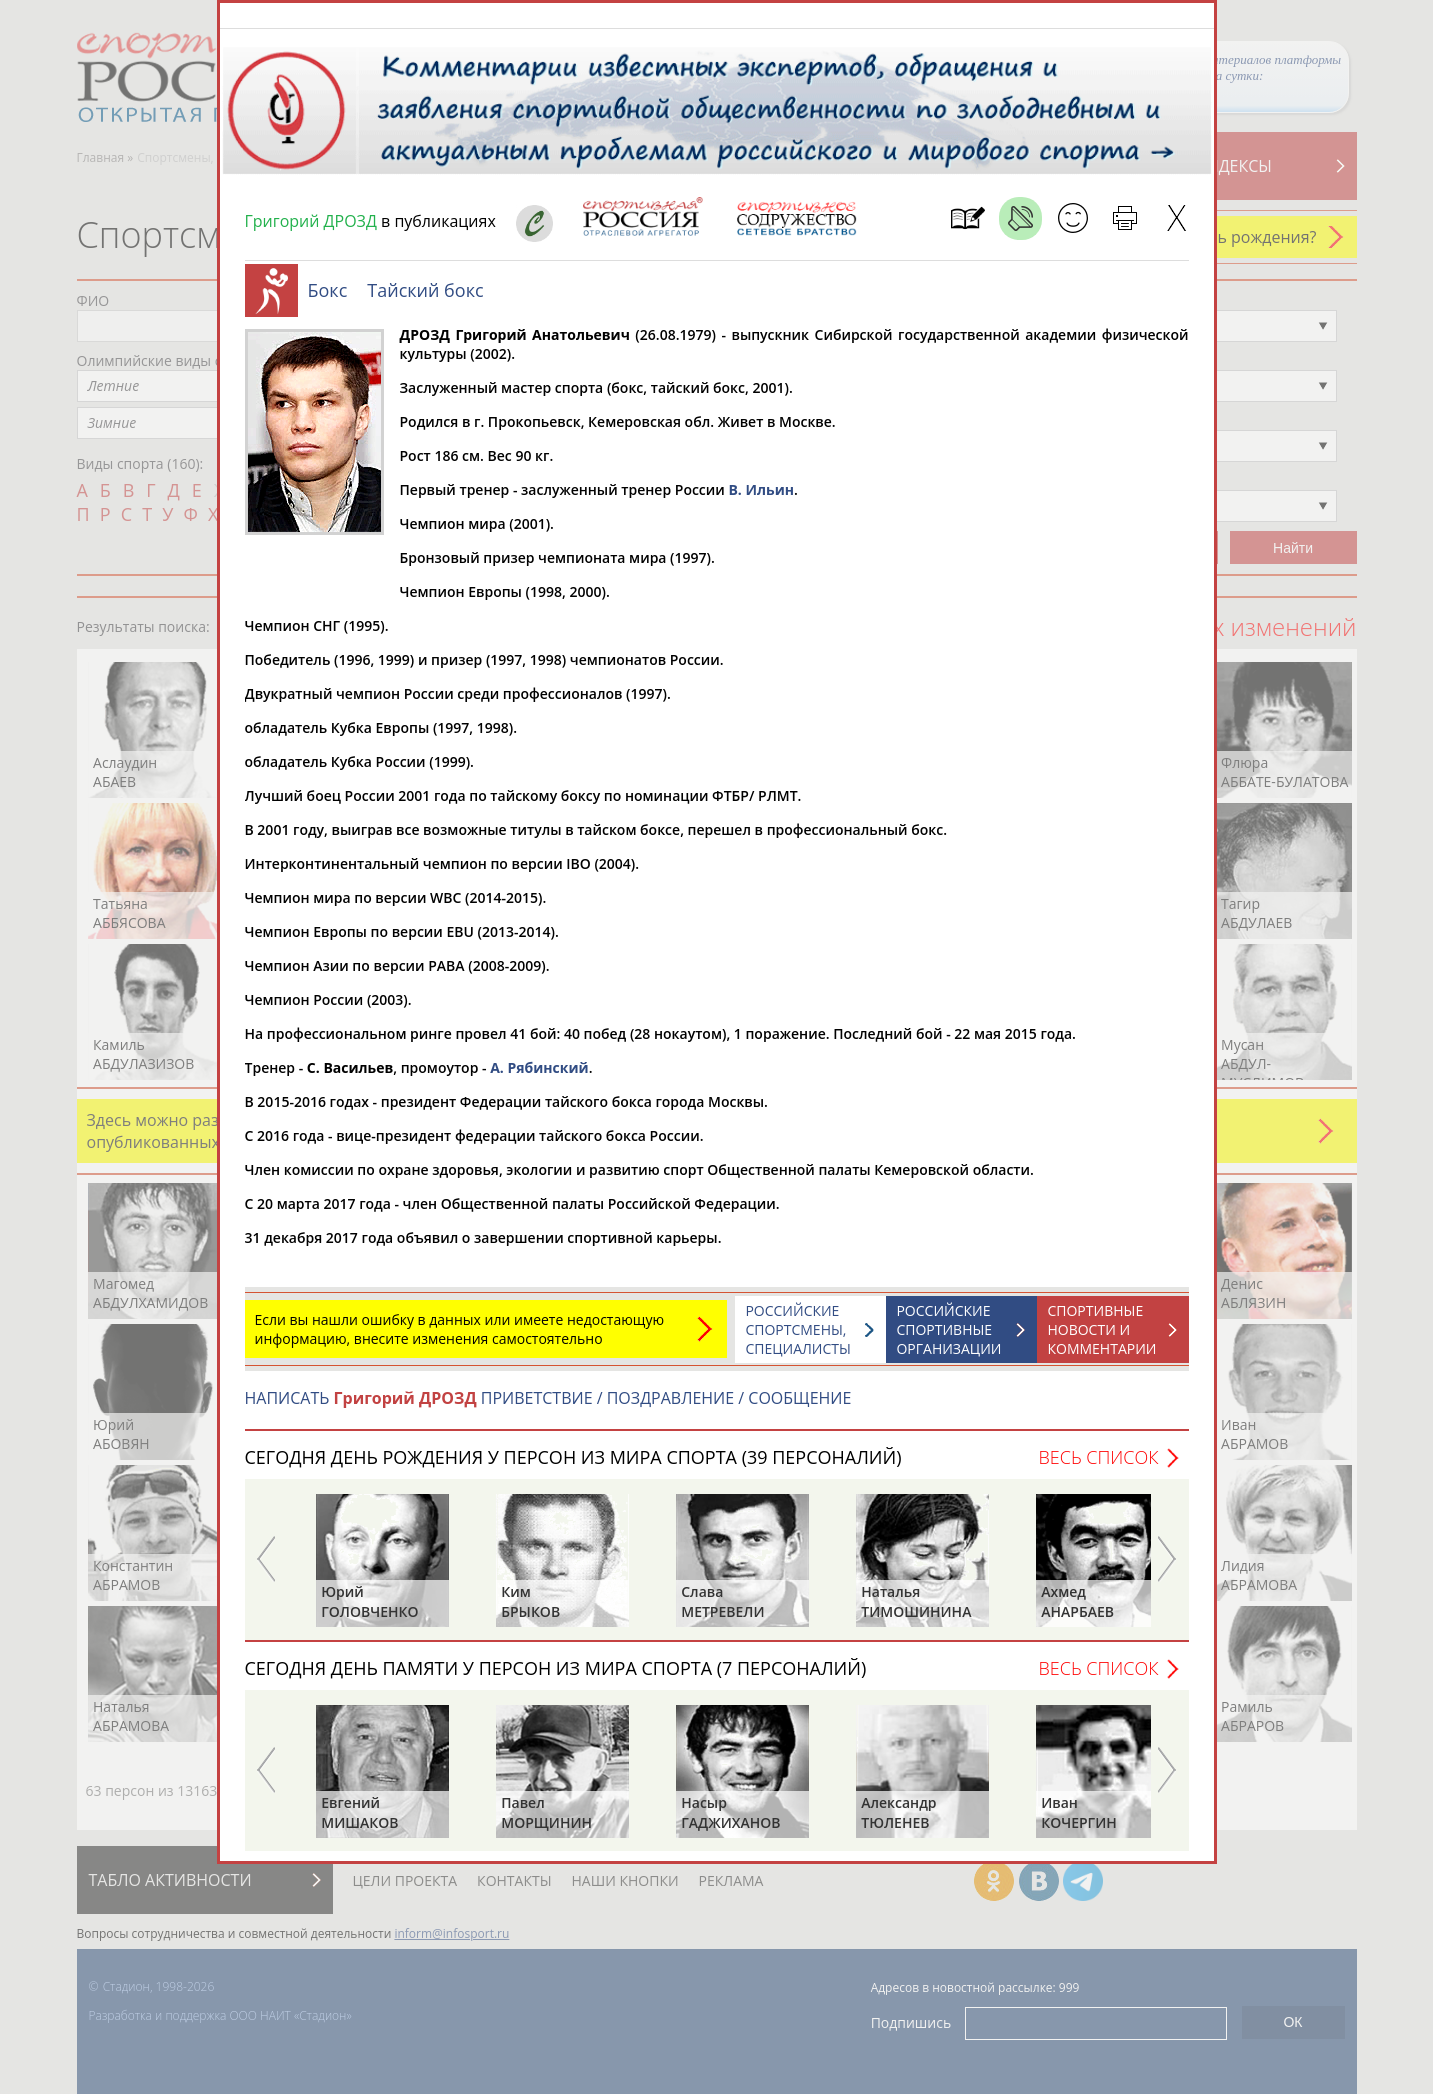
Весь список (1098, 1467)
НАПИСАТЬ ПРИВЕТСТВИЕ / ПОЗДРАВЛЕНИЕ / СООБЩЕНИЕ (548, 1408)
